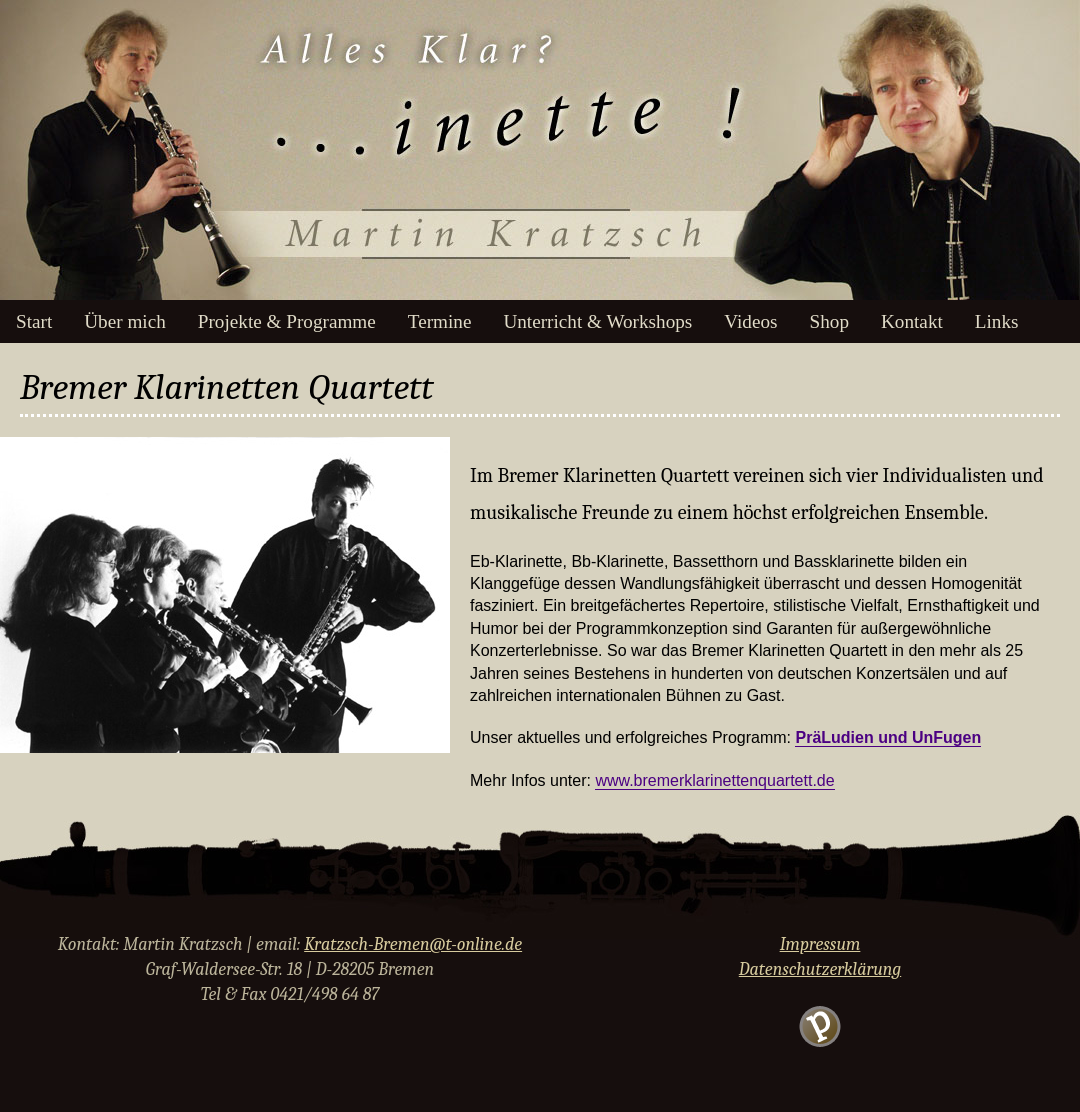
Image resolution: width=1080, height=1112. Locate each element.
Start (34, 321)
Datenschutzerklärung (820, 969)
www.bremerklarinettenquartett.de (714, 780)
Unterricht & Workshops (597, 321)
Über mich (125, 321)
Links (997, 321)
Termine (440, 321)
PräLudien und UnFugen (888, 737)
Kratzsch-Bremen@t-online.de (413, 944)
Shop (829, 321)
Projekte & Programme (287, 321)
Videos (750, 321)
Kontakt (912, 321)
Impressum (820, 944)
